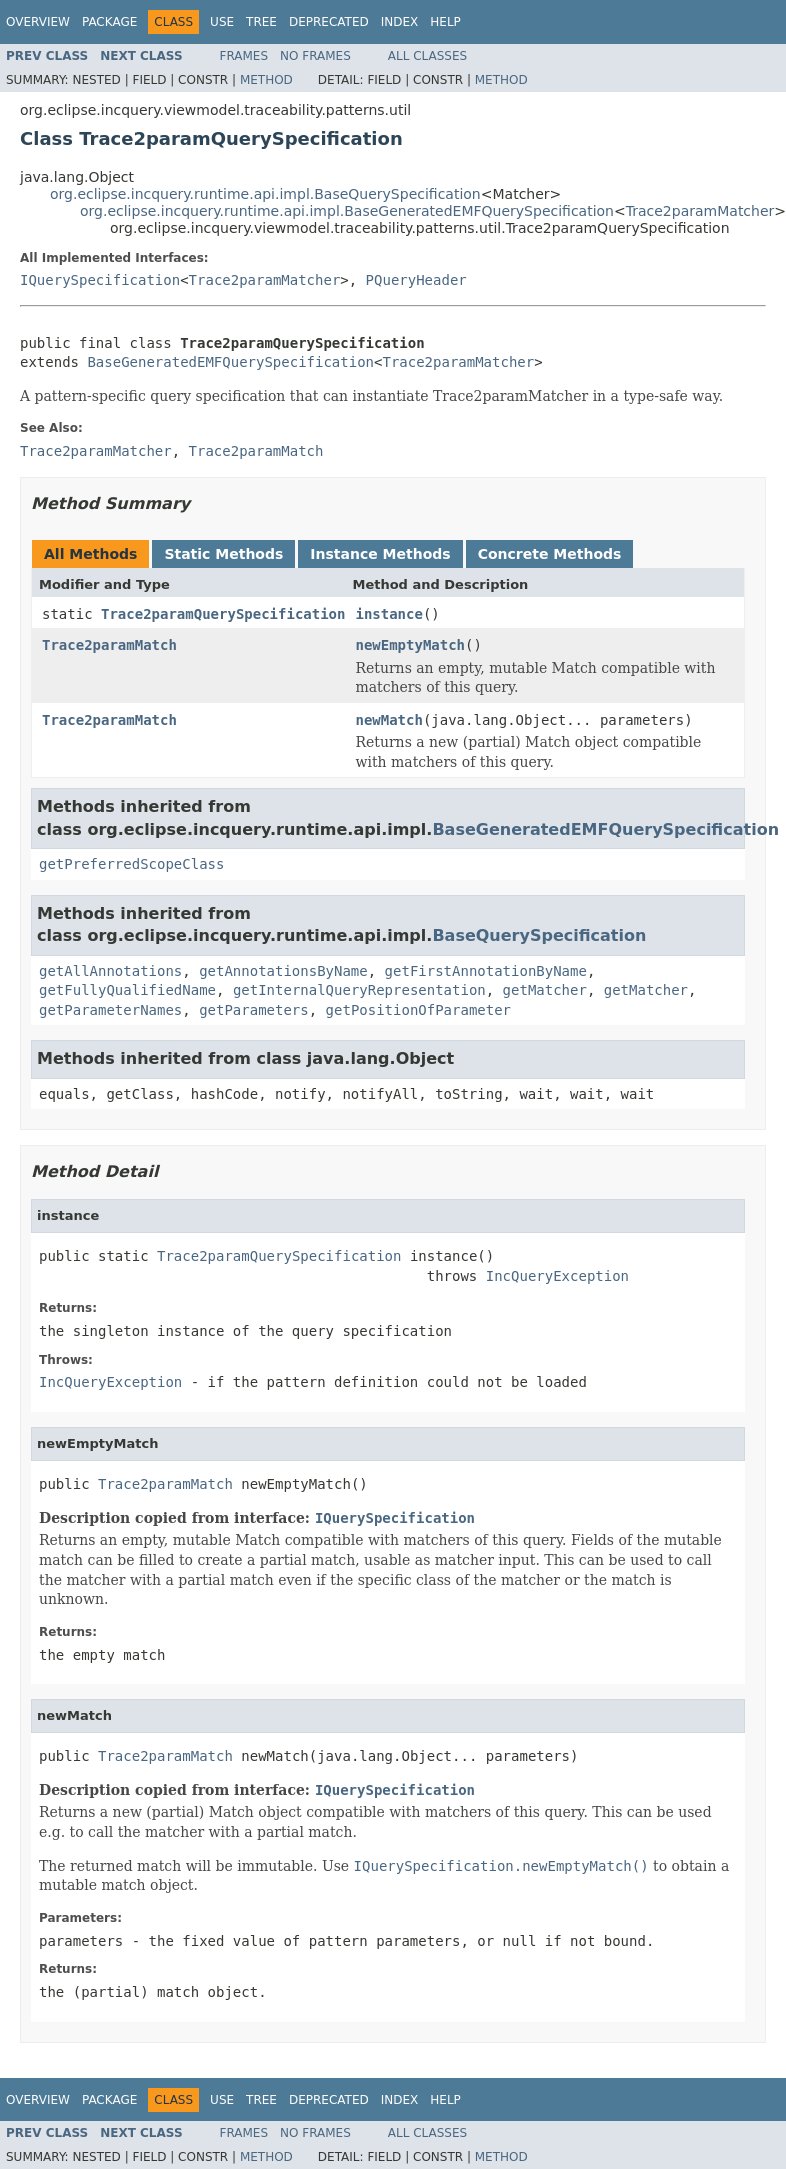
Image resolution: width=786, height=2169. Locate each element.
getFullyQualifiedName (127, 990)
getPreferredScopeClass (131, 864)
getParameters (254, 1010)
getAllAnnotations (110, 971)
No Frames (315, 56)
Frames (244, 56)
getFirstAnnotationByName (486, 971)
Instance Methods (380, 554)
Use (222, 22)
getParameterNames (110, 1010)
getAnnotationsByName (283, 971)
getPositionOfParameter (418, 1010)
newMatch (388, 720)
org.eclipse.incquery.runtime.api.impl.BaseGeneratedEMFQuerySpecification (347, 211)
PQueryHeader (416, 280)
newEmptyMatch (410, 645)
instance (388, 614)
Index (400, 22)
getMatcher (545, 990)
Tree (261, 22)
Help (445, 22)
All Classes (427, 56)
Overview (38, 22)
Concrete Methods (550, 554)
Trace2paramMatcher (700, 211)
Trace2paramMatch (109, 645)
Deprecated (329, 22)
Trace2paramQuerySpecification (223, 614)
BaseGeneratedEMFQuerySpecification (230, 362)
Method (266, 80)
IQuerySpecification (100, 280)
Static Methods (223, 554)
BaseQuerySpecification (539, 935)
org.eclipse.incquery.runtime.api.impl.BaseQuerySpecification (265, 194)
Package (109, 22)
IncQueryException (557, 1276)
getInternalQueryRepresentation (359, 990)
